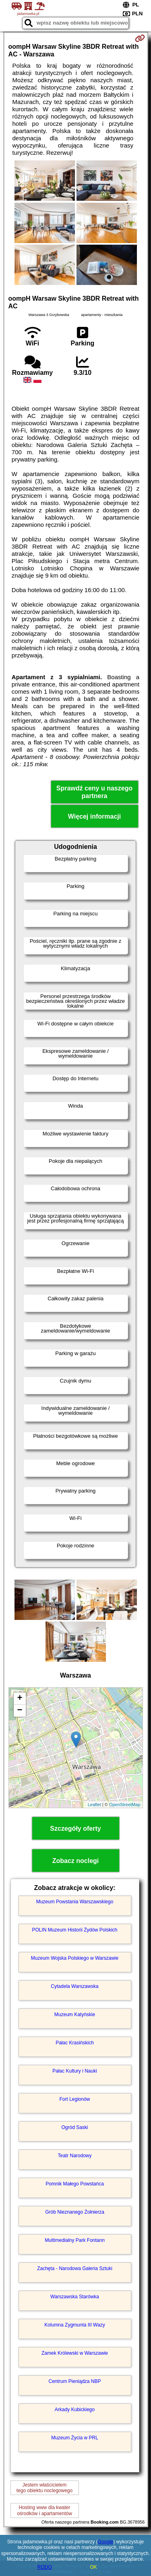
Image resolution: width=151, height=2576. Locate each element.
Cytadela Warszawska (74, 1986)
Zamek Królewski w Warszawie (74, 2353)
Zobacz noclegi (75, 1860)
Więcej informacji (94, 816)
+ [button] (19, 1698)
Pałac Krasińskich (75, 2043)
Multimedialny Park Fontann (75, 2240)
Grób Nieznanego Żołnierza (74, 2212)
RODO (44, 2567)
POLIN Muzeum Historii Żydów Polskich (74, 1930)
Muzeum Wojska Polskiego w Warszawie (74, 1958)
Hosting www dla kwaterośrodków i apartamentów (44, 2510)
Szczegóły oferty (75, 1828)
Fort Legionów (74, 2099)
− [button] (19, 1711)
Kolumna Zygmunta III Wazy (74, 2325)
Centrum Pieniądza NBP (74, 2381)
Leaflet (94, 1804)
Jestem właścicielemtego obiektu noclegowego (44, 2487)
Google (106, 2542)
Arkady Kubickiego (75, 2409)
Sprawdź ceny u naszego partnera (94, 792)
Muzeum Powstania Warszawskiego (75, 1901)
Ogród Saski (74, 2127)
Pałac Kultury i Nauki (74, 2071)
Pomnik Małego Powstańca (75, 2184)
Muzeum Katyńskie (74, 2014)
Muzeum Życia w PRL (74, 2438)
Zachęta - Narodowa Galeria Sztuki (74, 2268)
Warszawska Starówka (74, 2296)
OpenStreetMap (125, 1804)
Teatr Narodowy (74, 2155)
